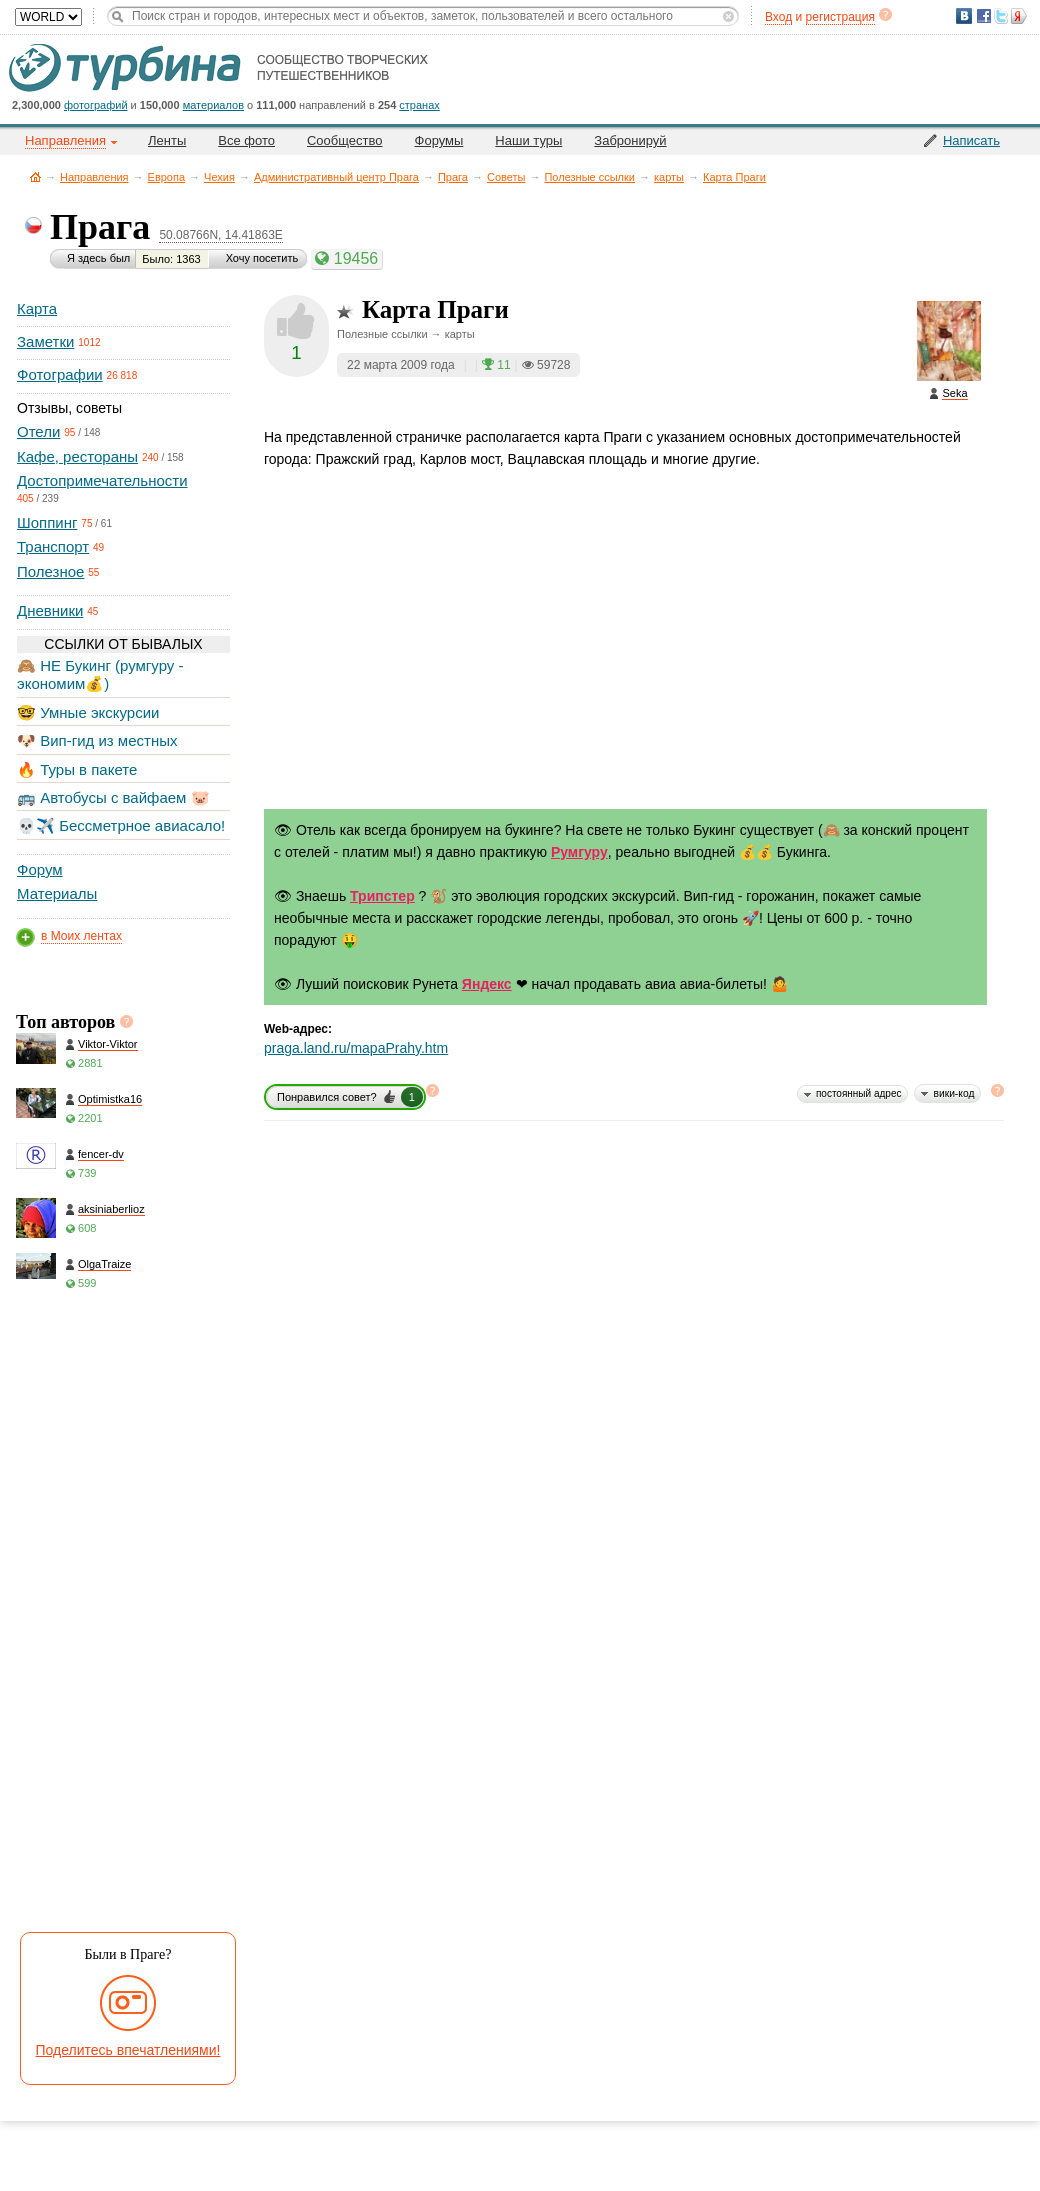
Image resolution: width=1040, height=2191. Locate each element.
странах (419, 105)
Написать (971, 140)
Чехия (219, 177)
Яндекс (487, 984)
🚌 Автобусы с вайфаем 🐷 (113, 797)
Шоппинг (47, 522)
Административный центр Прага (336, 177)
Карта (37, 308)
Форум (40, 869)
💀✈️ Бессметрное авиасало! (121, 825)
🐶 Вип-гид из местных (97, 740)
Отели (38, 431)
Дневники (50, 610)
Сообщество (345, 140)
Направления (94, 177)
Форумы (439, 140)
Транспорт (53, 546)
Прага (453, 177)
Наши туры (528, 140)
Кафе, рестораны (77, 456)
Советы (506, 177)
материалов (213, 105)
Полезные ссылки (589, 177)
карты (669, 177)
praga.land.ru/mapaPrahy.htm (356, 1048)
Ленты (167, 140)
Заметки (45, 341)
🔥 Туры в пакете (77, 769)
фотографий (96, 105)
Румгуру (579, 852)
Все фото (246, 140)
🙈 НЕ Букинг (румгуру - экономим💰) (100, 674)
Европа (167, 177)
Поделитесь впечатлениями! (128, 2050)
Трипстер (382, 896)
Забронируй (630, 140)
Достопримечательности (102, 480)
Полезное (50, 571)
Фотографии (60, 374)
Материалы (57, 893)
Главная (35, 176)
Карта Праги (734, 177)
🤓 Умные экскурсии (88, 712)
